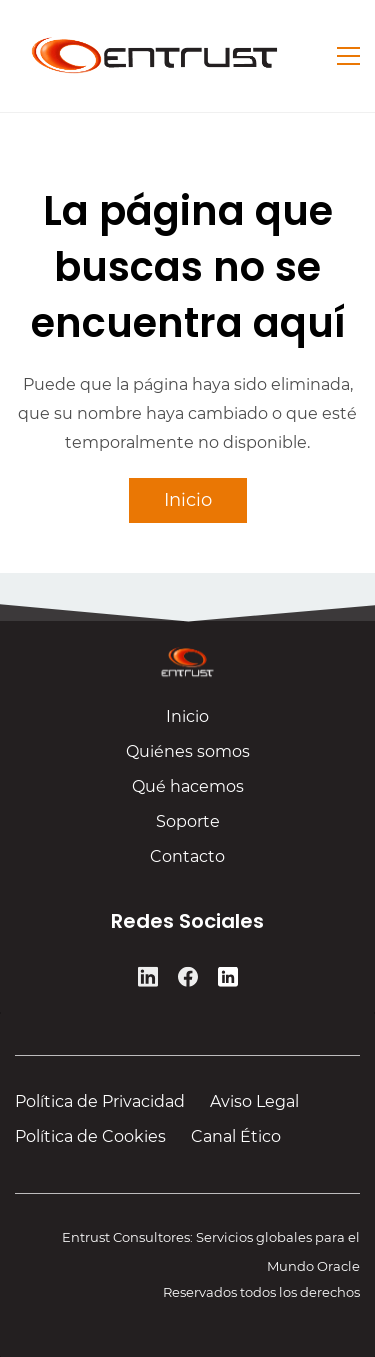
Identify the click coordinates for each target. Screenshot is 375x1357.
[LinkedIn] (148, 981)
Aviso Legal (254, 1101)
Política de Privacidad (100, 1101)
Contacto (187, 863)
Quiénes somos (188, 758)
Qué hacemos (188, 793)
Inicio (187, 723)
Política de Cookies (90, 1136)
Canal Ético (236, 1136)
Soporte (188, 828)
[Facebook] (188, 981)
